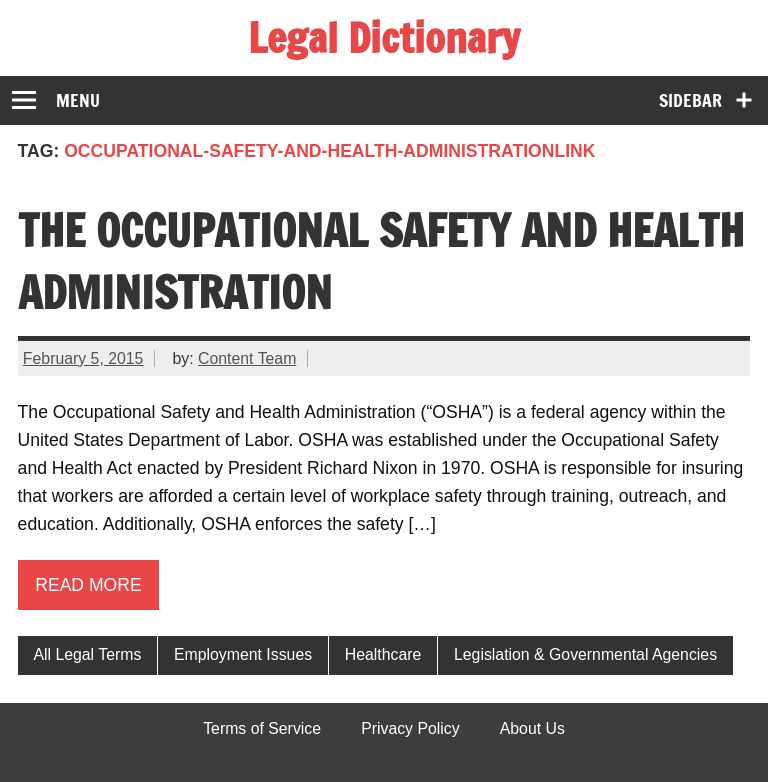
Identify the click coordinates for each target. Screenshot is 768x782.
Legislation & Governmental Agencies (585, 654)
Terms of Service (262, 729)
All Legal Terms (87, 654)
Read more (88, 585)
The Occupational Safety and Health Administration (381, 261)
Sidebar (690, 100)
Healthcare (383, 654)
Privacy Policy (410, 729)
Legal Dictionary (384, 37)
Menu (78, 100)
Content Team (247, 358)
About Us (532, 729)
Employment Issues (243, 654)
